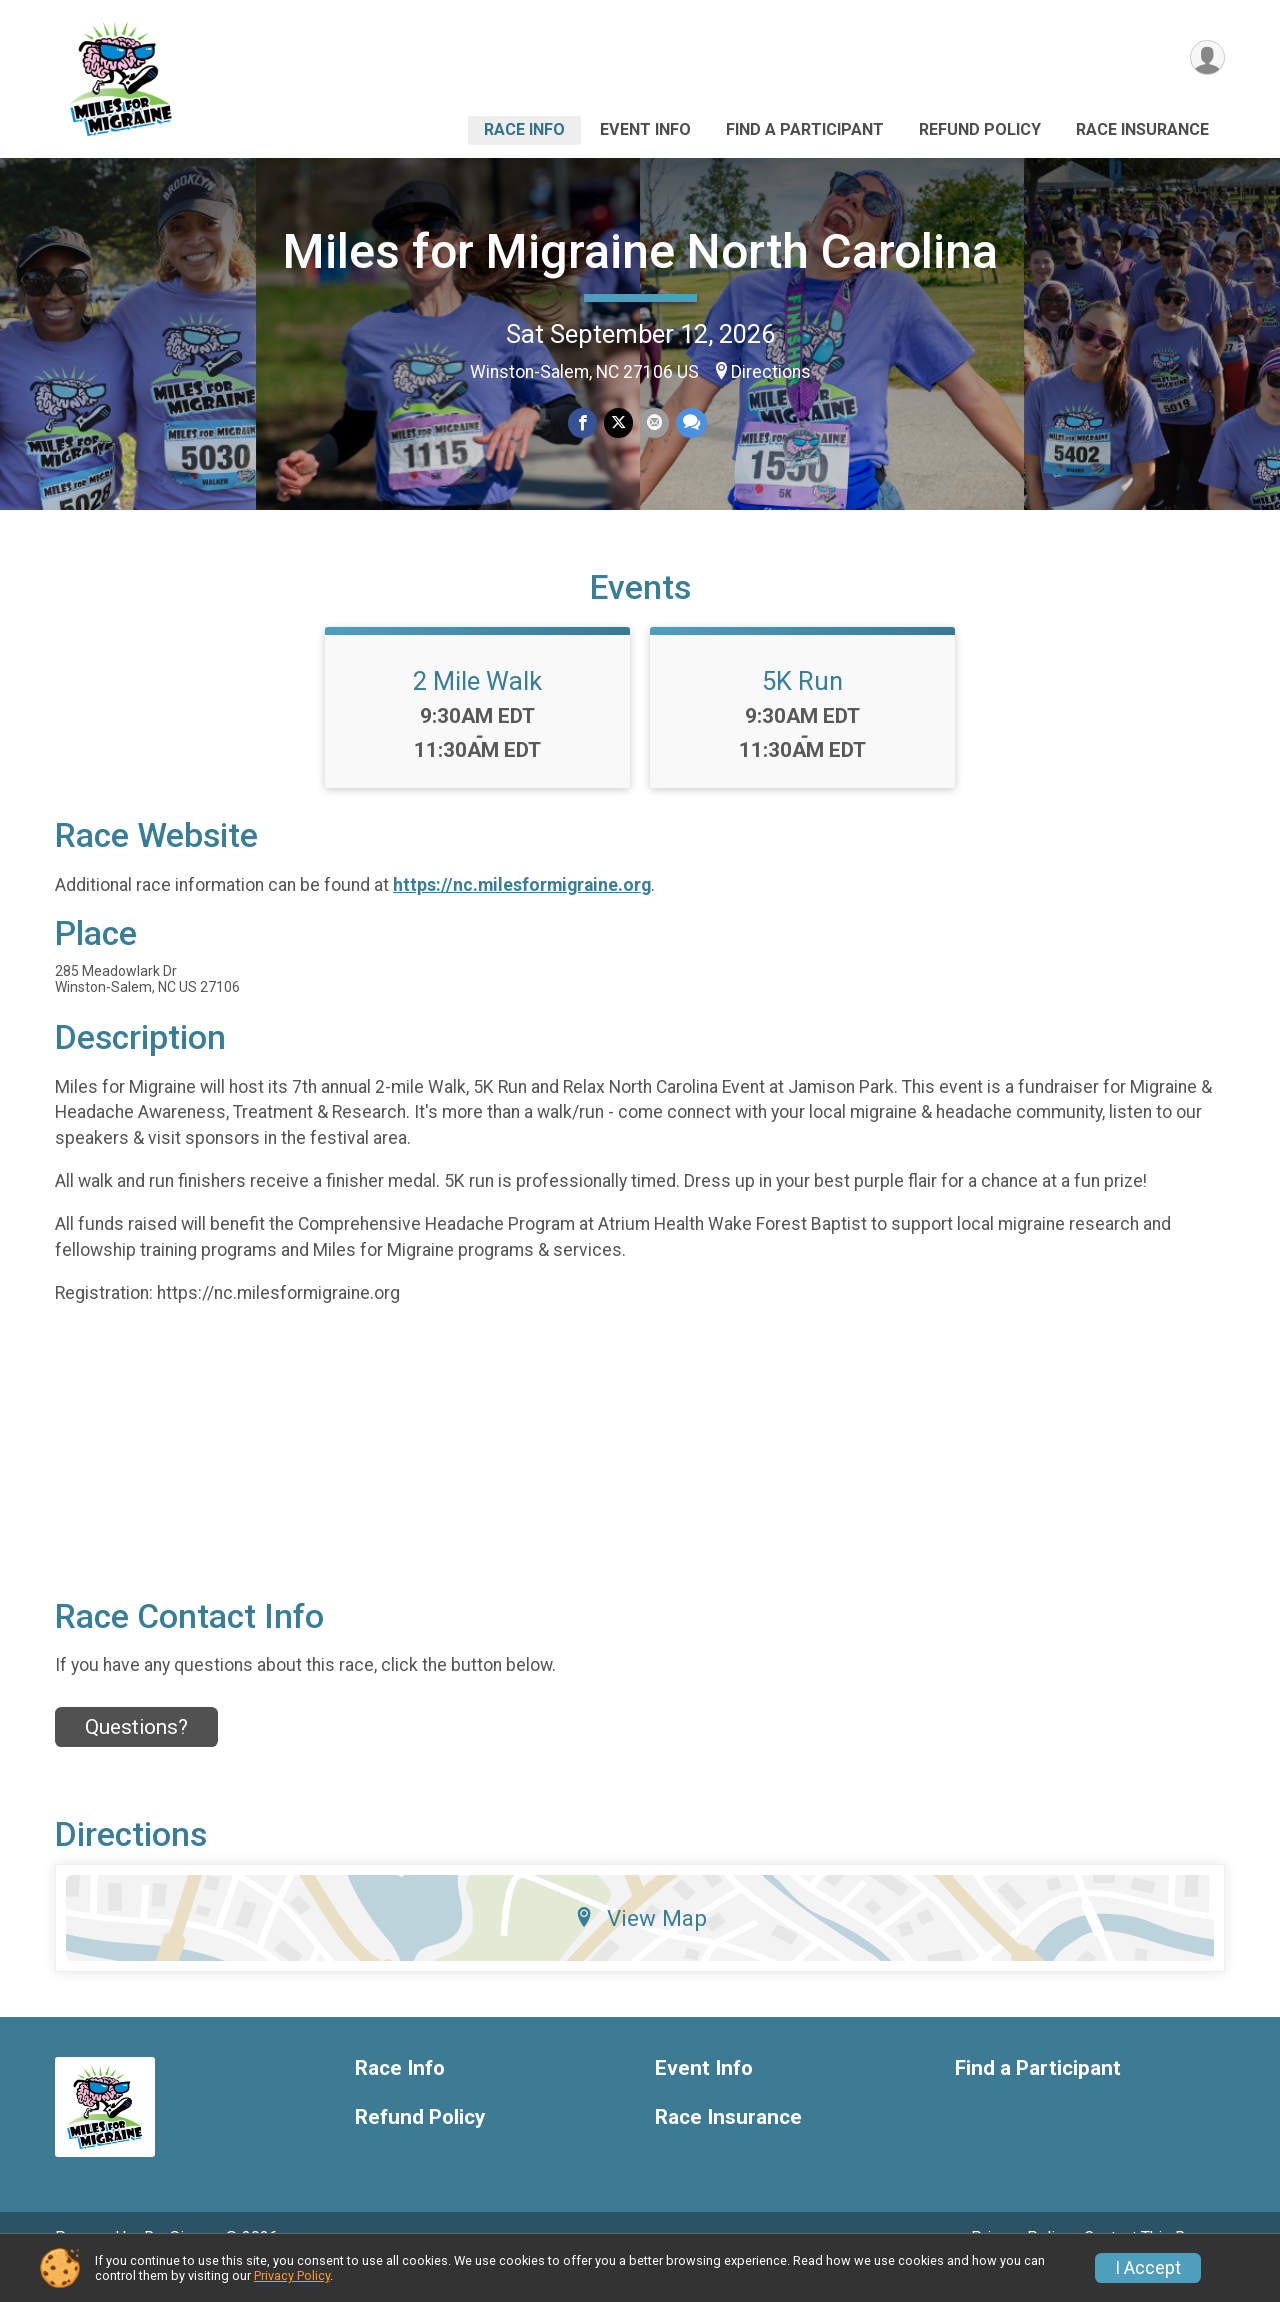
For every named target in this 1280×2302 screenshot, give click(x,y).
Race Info (524, 129)
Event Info (645, 129)
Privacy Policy (292, 2275)
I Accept (1148, 2268)
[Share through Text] (689, 423)
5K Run (802, 709)
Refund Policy (980, 129)
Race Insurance (1142, 129)
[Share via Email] (653, 423)
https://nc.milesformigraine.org (522, 912)
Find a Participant (805, 129)
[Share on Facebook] (583, 423)
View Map (640, 1946)
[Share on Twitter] (618, 423)
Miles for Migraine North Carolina (640, 251)
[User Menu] (1206, 58)
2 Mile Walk (477, 709)
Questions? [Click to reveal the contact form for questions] (136, 1755)
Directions (771, 372)
